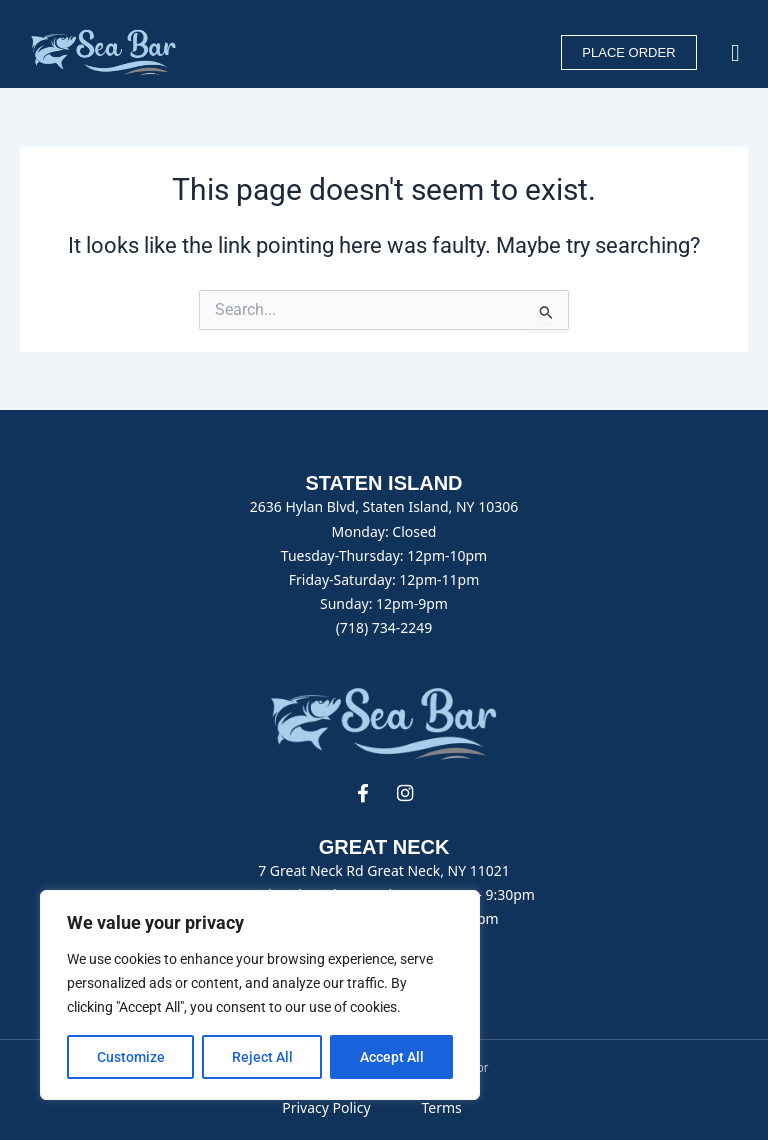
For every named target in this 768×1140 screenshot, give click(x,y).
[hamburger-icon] (735, 53)
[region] (260, 995)
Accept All (392, 1057)
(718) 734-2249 (384, 627)
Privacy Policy (326, 1107)
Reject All (262, 1057)
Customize (131, 1057)
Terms (441, 1107)
